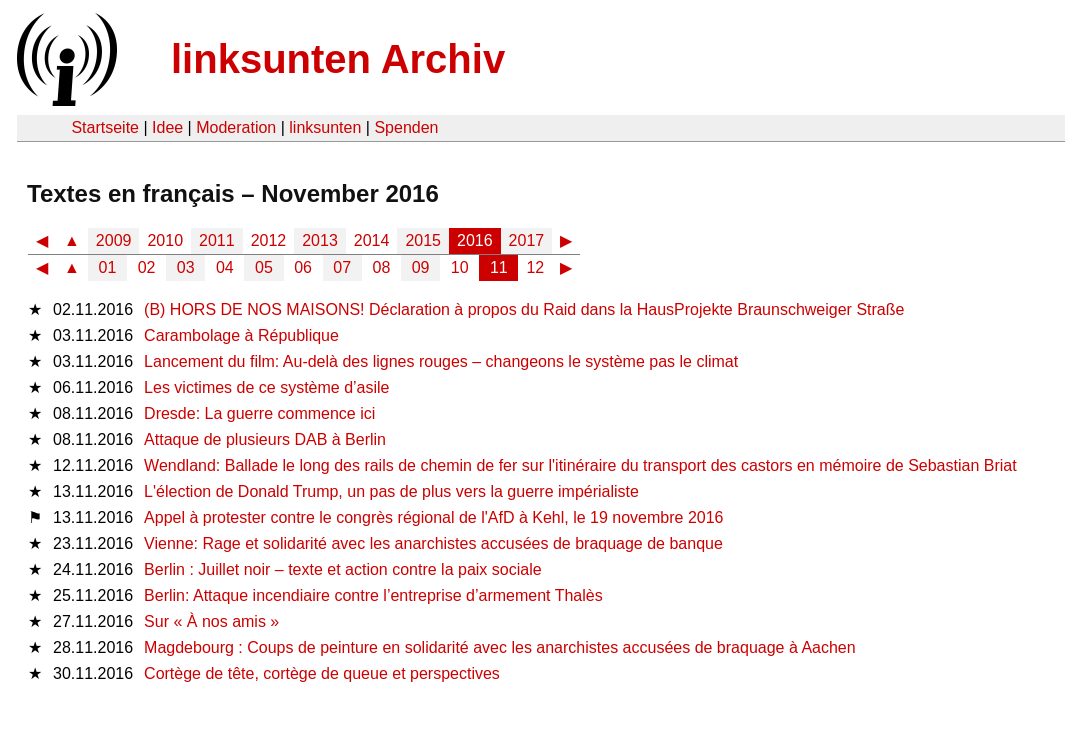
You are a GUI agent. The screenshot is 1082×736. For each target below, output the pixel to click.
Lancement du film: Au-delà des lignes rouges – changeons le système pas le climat (441, 361)
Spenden (406, 127)
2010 (165, 240)
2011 (217, 240)
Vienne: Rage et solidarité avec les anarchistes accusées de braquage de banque (433, 543)
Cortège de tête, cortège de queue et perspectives (322, 673)
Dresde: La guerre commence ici (259, 413)
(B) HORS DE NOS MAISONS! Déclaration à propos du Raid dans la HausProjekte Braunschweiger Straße (524, 309)
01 (108, 267)
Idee (167, 127)
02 (147, 267)
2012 (269, 240)
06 (303, 267)
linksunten (325, 127)
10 (460, 267)
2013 (320, 240)
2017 (527, 240)
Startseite (105, 127)
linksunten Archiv (338, 59)
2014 (372, 240)
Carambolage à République (241, 335)
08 (382, 267)
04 (225, 267)
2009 (114, 240)
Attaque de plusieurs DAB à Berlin (265, 439)
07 (342, 267)
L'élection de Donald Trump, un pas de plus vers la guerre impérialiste (391, 491)
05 (264, 267)
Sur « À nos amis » (211, 621)
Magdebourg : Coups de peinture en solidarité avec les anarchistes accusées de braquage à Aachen (500, 647)
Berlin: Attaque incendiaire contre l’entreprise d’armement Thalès (373, 595)
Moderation (236, 127)
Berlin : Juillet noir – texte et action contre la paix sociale (343, 569)
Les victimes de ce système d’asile (266, 387)
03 (186, 267)
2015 (423, 240)
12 (535, 267)
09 (421, 267)
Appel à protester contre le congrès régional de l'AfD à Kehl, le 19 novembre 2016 (433, 517)
